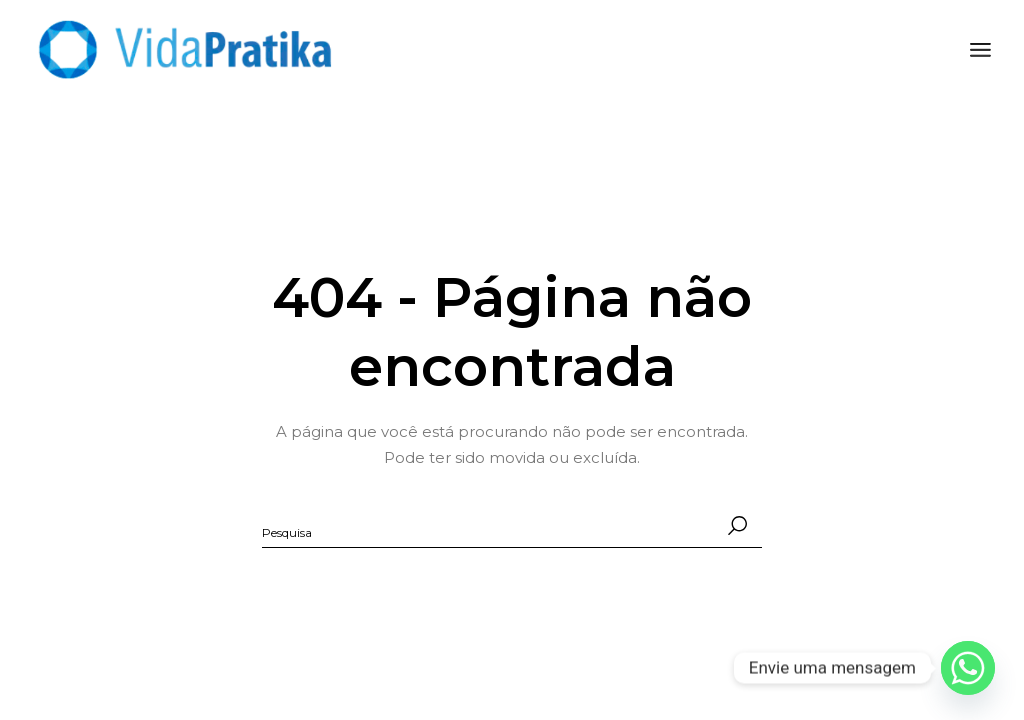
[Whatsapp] (968, 668)
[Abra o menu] (980, 50)
